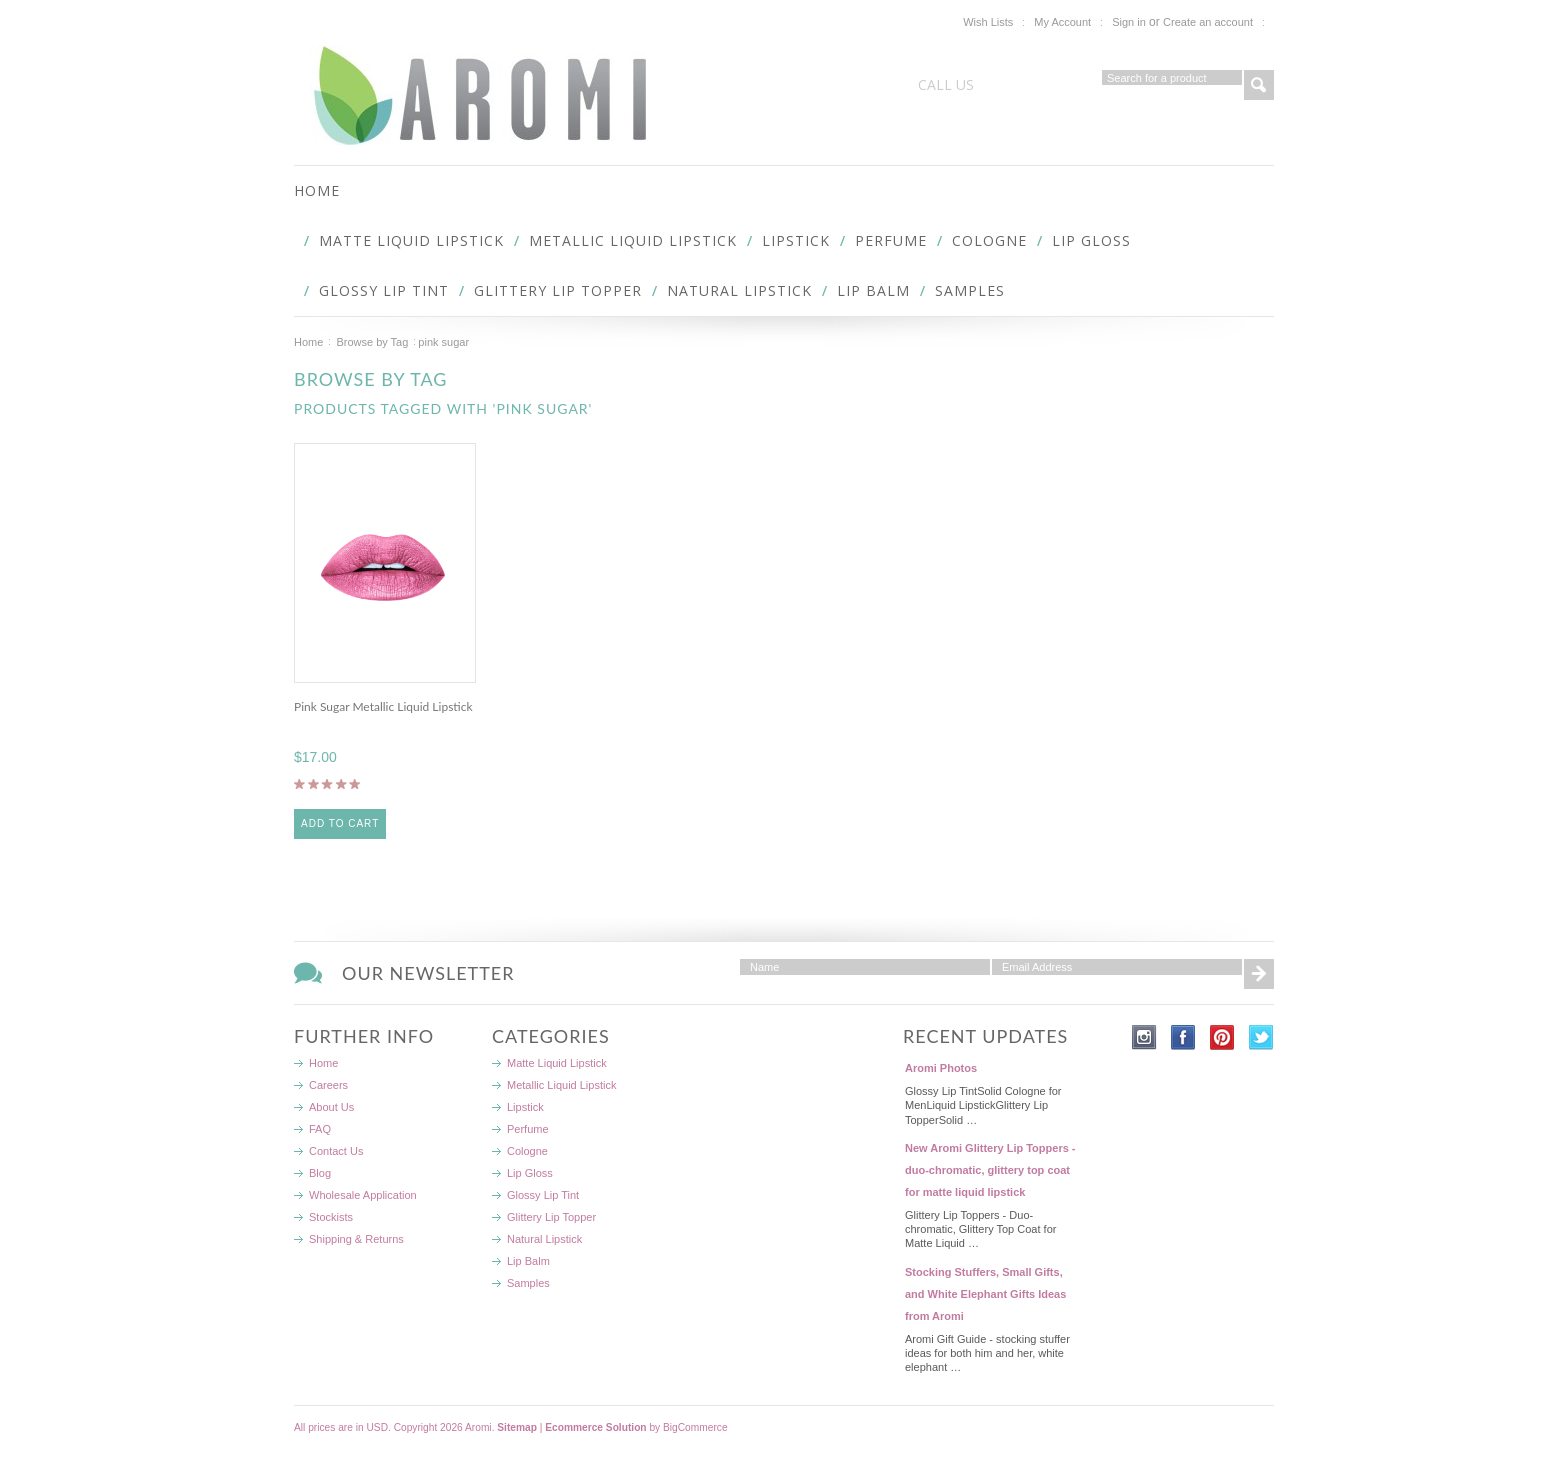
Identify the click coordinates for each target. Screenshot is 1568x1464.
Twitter (1261, 1037)
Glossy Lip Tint (384, 290)
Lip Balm (873, 290)
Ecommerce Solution (595, 1427)
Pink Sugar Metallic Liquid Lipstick (383, 706)
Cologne (989, 240)
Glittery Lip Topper (558, 290)
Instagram (1144, 1037)
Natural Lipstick (739, 290)
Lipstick (796, 240)
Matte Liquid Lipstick (411, 240)
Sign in (1129, 22)
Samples (970, 290)
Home (308, 342)
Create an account (1208, 22)
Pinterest (1222, 1037)
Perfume (891, 240)
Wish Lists (988, 22)
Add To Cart (340, 823)
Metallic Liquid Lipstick (633, 240)
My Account (1062, 22)
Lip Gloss (1091, 240)
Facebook (1183, 1037)
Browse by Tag (372, 342)
